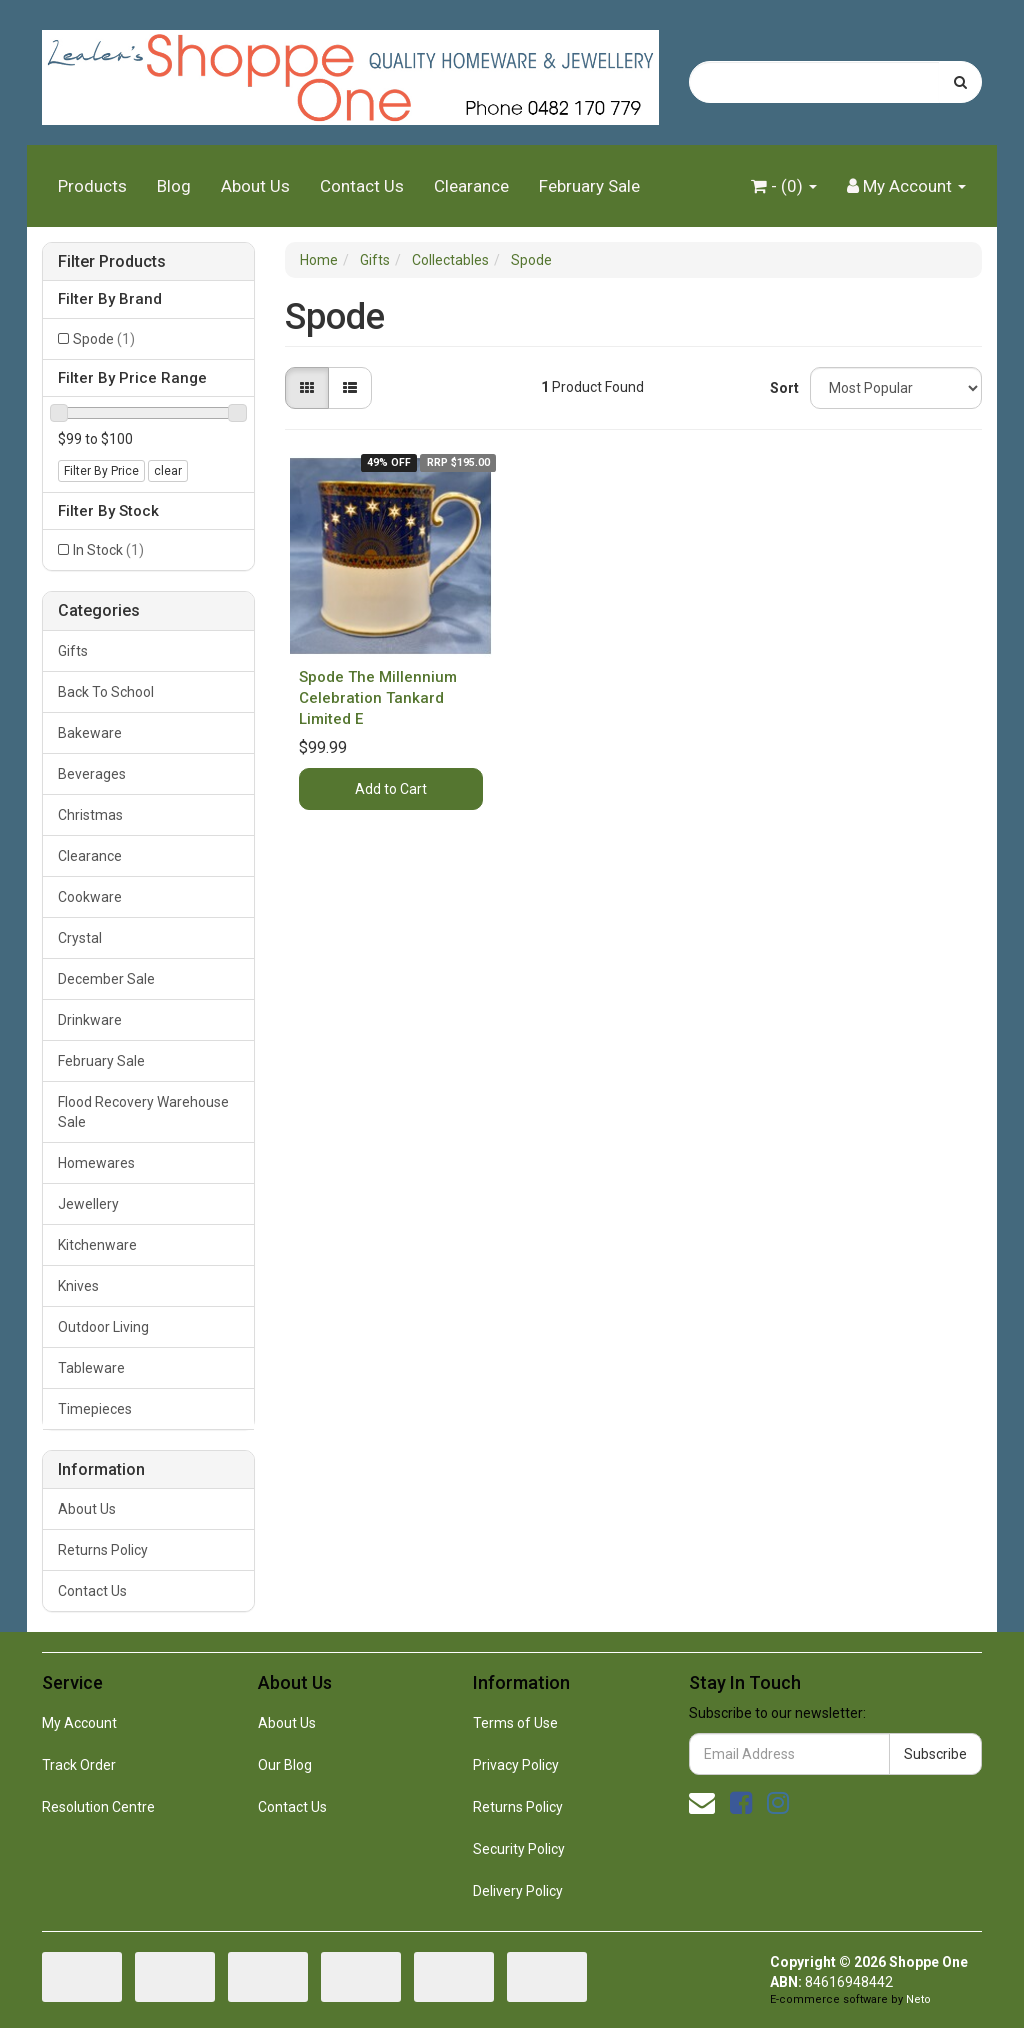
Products (92, 186)
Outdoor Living (103, 1327)
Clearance (471, 186)
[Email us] (702, 1803)
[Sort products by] (896, 388)
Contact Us (362, 186)
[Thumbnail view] (307, 388)
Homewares (96, 1163)
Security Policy (519, 1849)
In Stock (108, 550)
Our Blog (285, 1765)
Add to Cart (391, 789)
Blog (174, 186)
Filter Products (112, 262)
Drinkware (90, 1020)
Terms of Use (515, 1723)
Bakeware (90, 733)
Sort (782, 388)
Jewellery (88, 1204)
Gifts (73, 651)
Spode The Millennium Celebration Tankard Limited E (378, 698)
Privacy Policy (516, 1765)
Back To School (106, 692)
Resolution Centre (98, 1807)
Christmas (90, 815)
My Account (79, 1723)
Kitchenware (97, 1245)
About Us (255, 186)
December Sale (106, 979)
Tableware (91, 1368)
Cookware (90, 897)
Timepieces (95, 1409)
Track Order (79, 1765)
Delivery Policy (518, 1891)
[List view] (350, 388)
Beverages (92, 774)
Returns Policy (103, 1550)
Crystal (80, 938)
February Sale (589, 186)
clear (168, 471)
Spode (104, 339)
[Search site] (960, 82)
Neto (918, 1999)
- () (784, 186)
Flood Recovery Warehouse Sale (143, 1112)
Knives (78, 1286)
